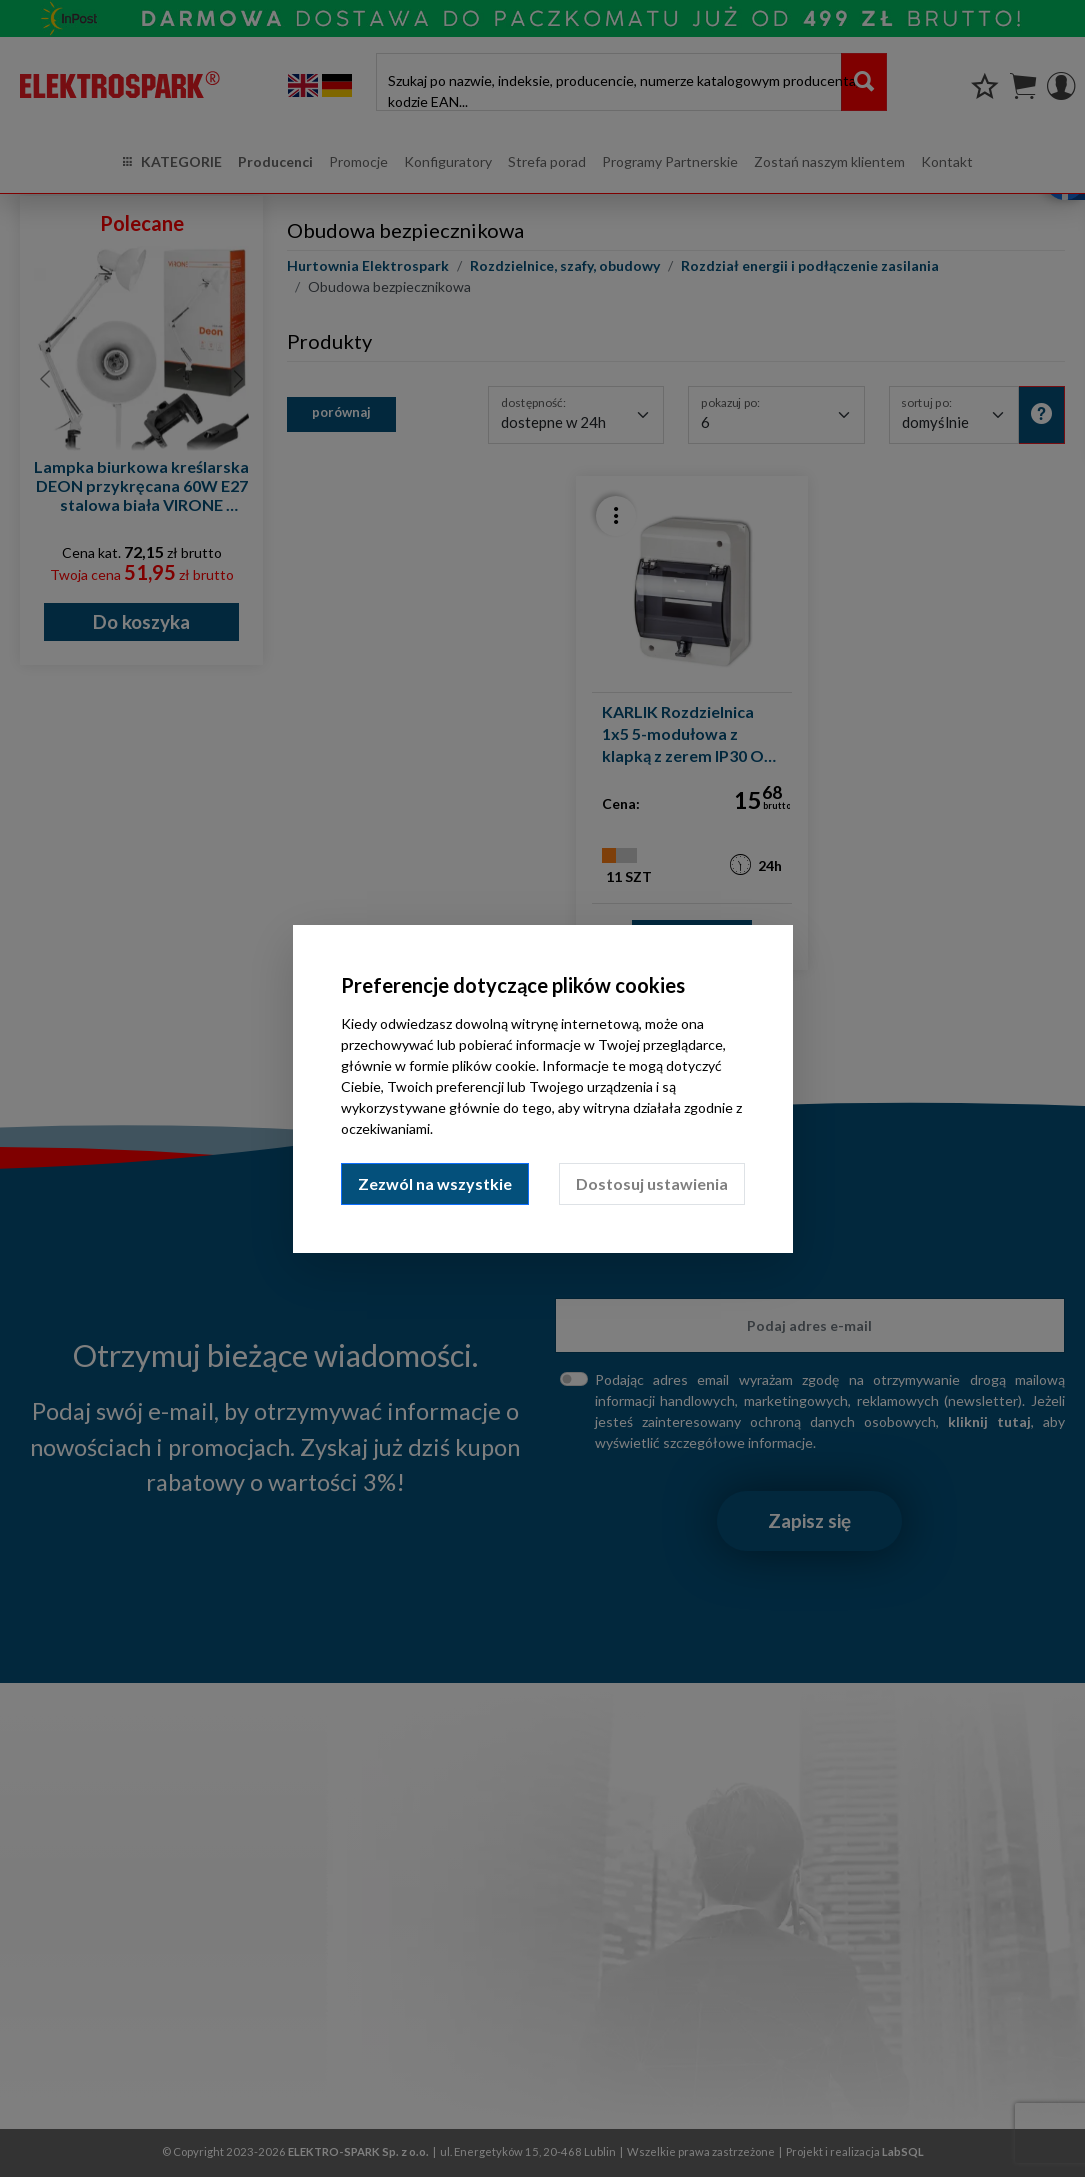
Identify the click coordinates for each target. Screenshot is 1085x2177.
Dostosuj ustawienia (652, 1183)
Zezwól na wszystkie (435, 1183)
